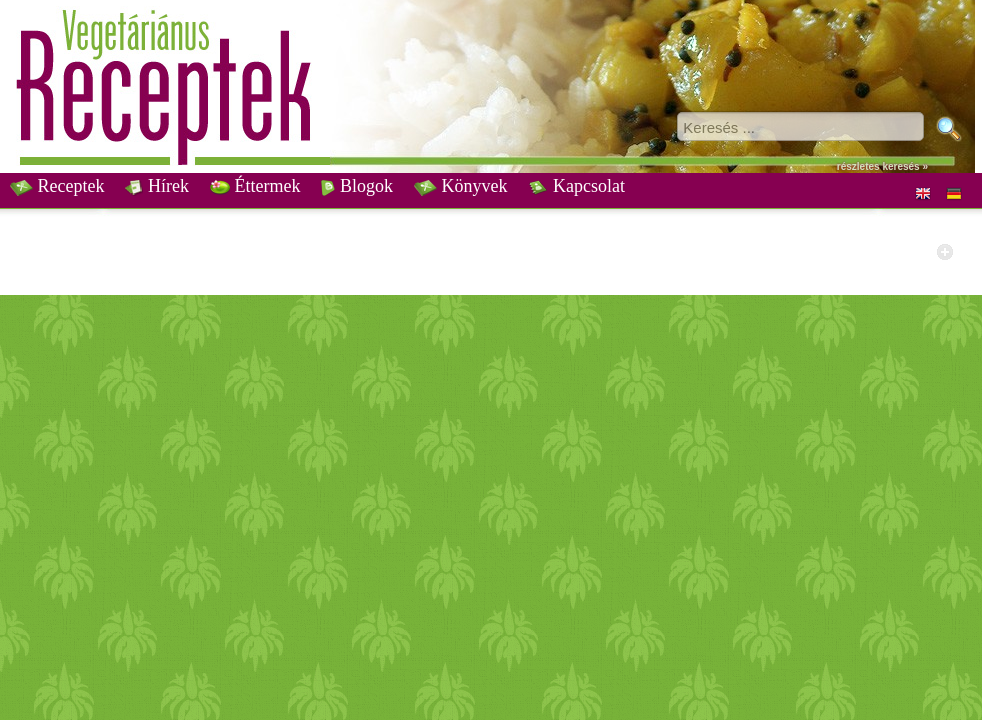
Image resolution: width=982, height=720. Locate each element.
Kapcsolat (576, 186)
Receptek (57, 186)
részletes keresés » (882, 166)
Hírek (156, 186)
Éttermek (255, 186)
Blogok (357, 186)
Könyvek (461, 186)
